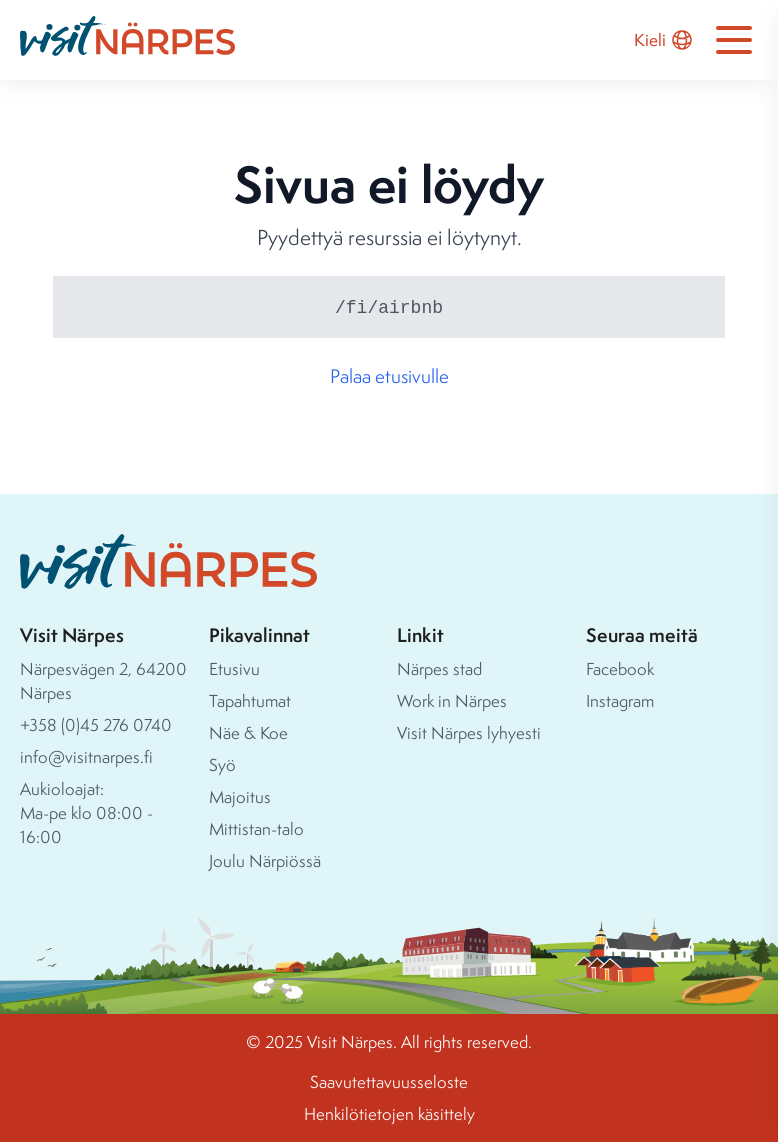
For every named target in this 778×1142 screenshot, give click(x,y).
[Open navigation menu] (734, 40)
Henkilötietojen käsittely (389, 1113)
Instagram (620, 700)
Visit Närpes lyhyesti (469, 732)
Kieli (664, 40)
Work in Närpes (452, 700)
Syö (222, 764)
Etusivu (234, 668)
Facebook (620, 668)
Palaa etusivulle (389, 376)
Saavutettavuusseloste (389, 1081)
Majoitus (240, 796)
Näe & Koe (248, 732)
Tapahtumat (250, 700)
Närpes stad (439, 668)
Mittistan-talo (256, 828)
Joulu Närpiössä (265, 860)
